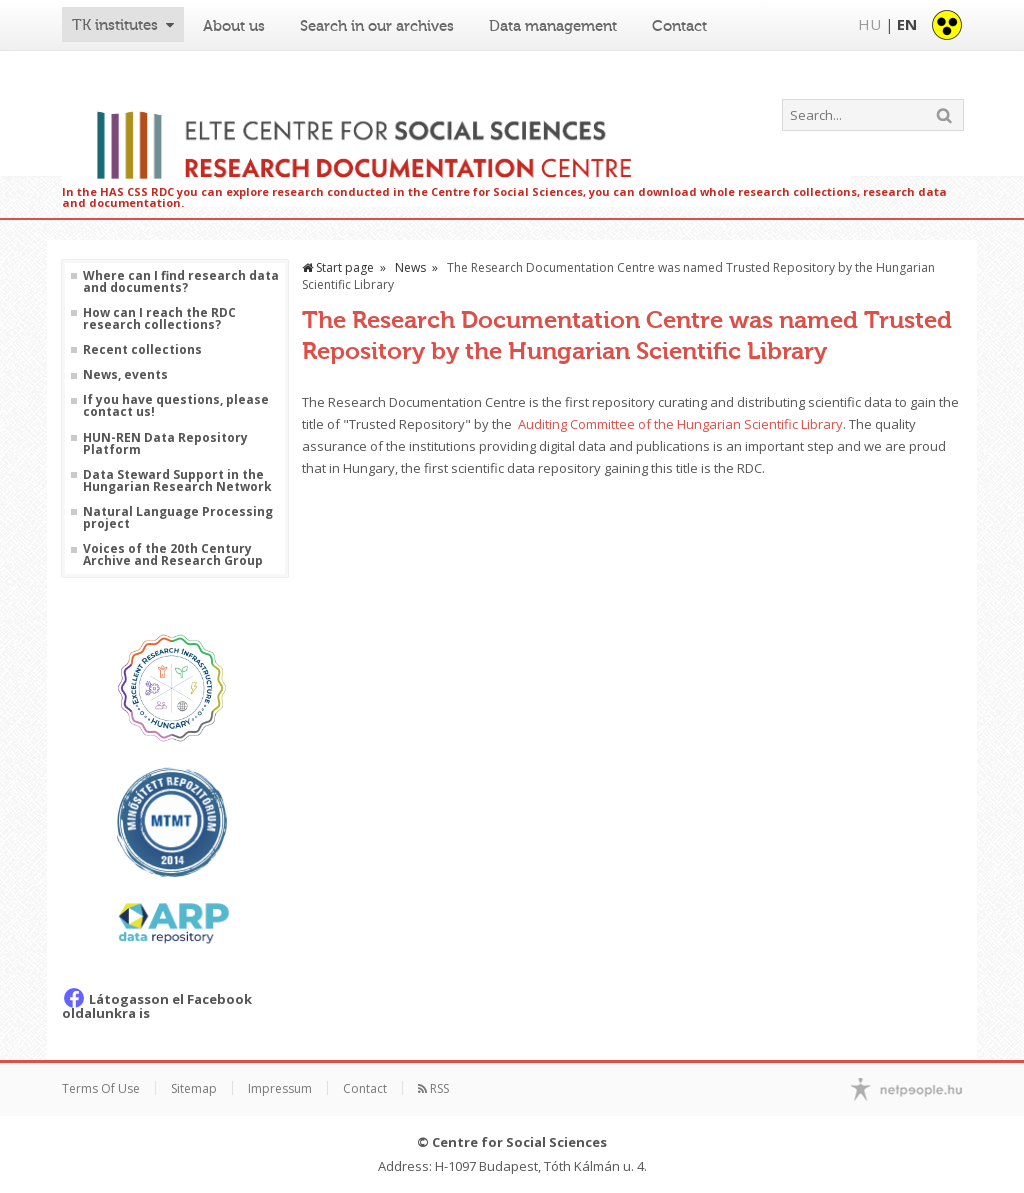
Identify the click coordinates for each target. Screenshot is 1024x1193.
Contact (679, 26)
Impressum (280, 1088)
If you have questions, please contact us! (176, 406)
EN (907, 24)
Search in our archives (377, 26)
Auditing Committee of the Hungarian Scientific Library (680, 424)
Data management (553, 26)
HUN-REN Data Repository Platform (165, 444)
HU (869, 24)
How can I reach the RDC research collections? (159, 319)
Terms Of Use (101, 1088)
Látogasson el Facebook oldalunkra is (157, 1006)
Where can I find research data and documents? (181, 282)
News (410, 267)
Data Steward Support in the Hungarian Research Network (177, 481)
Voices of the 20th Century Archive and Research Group (173, 555)
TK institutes (115, 25)
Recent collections (142, 350)
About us (234, 26)
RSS (433, 1088)
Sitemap (194, 1088)
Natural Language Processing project (178, 518)
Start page (338, 267)
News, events (125, 375)
